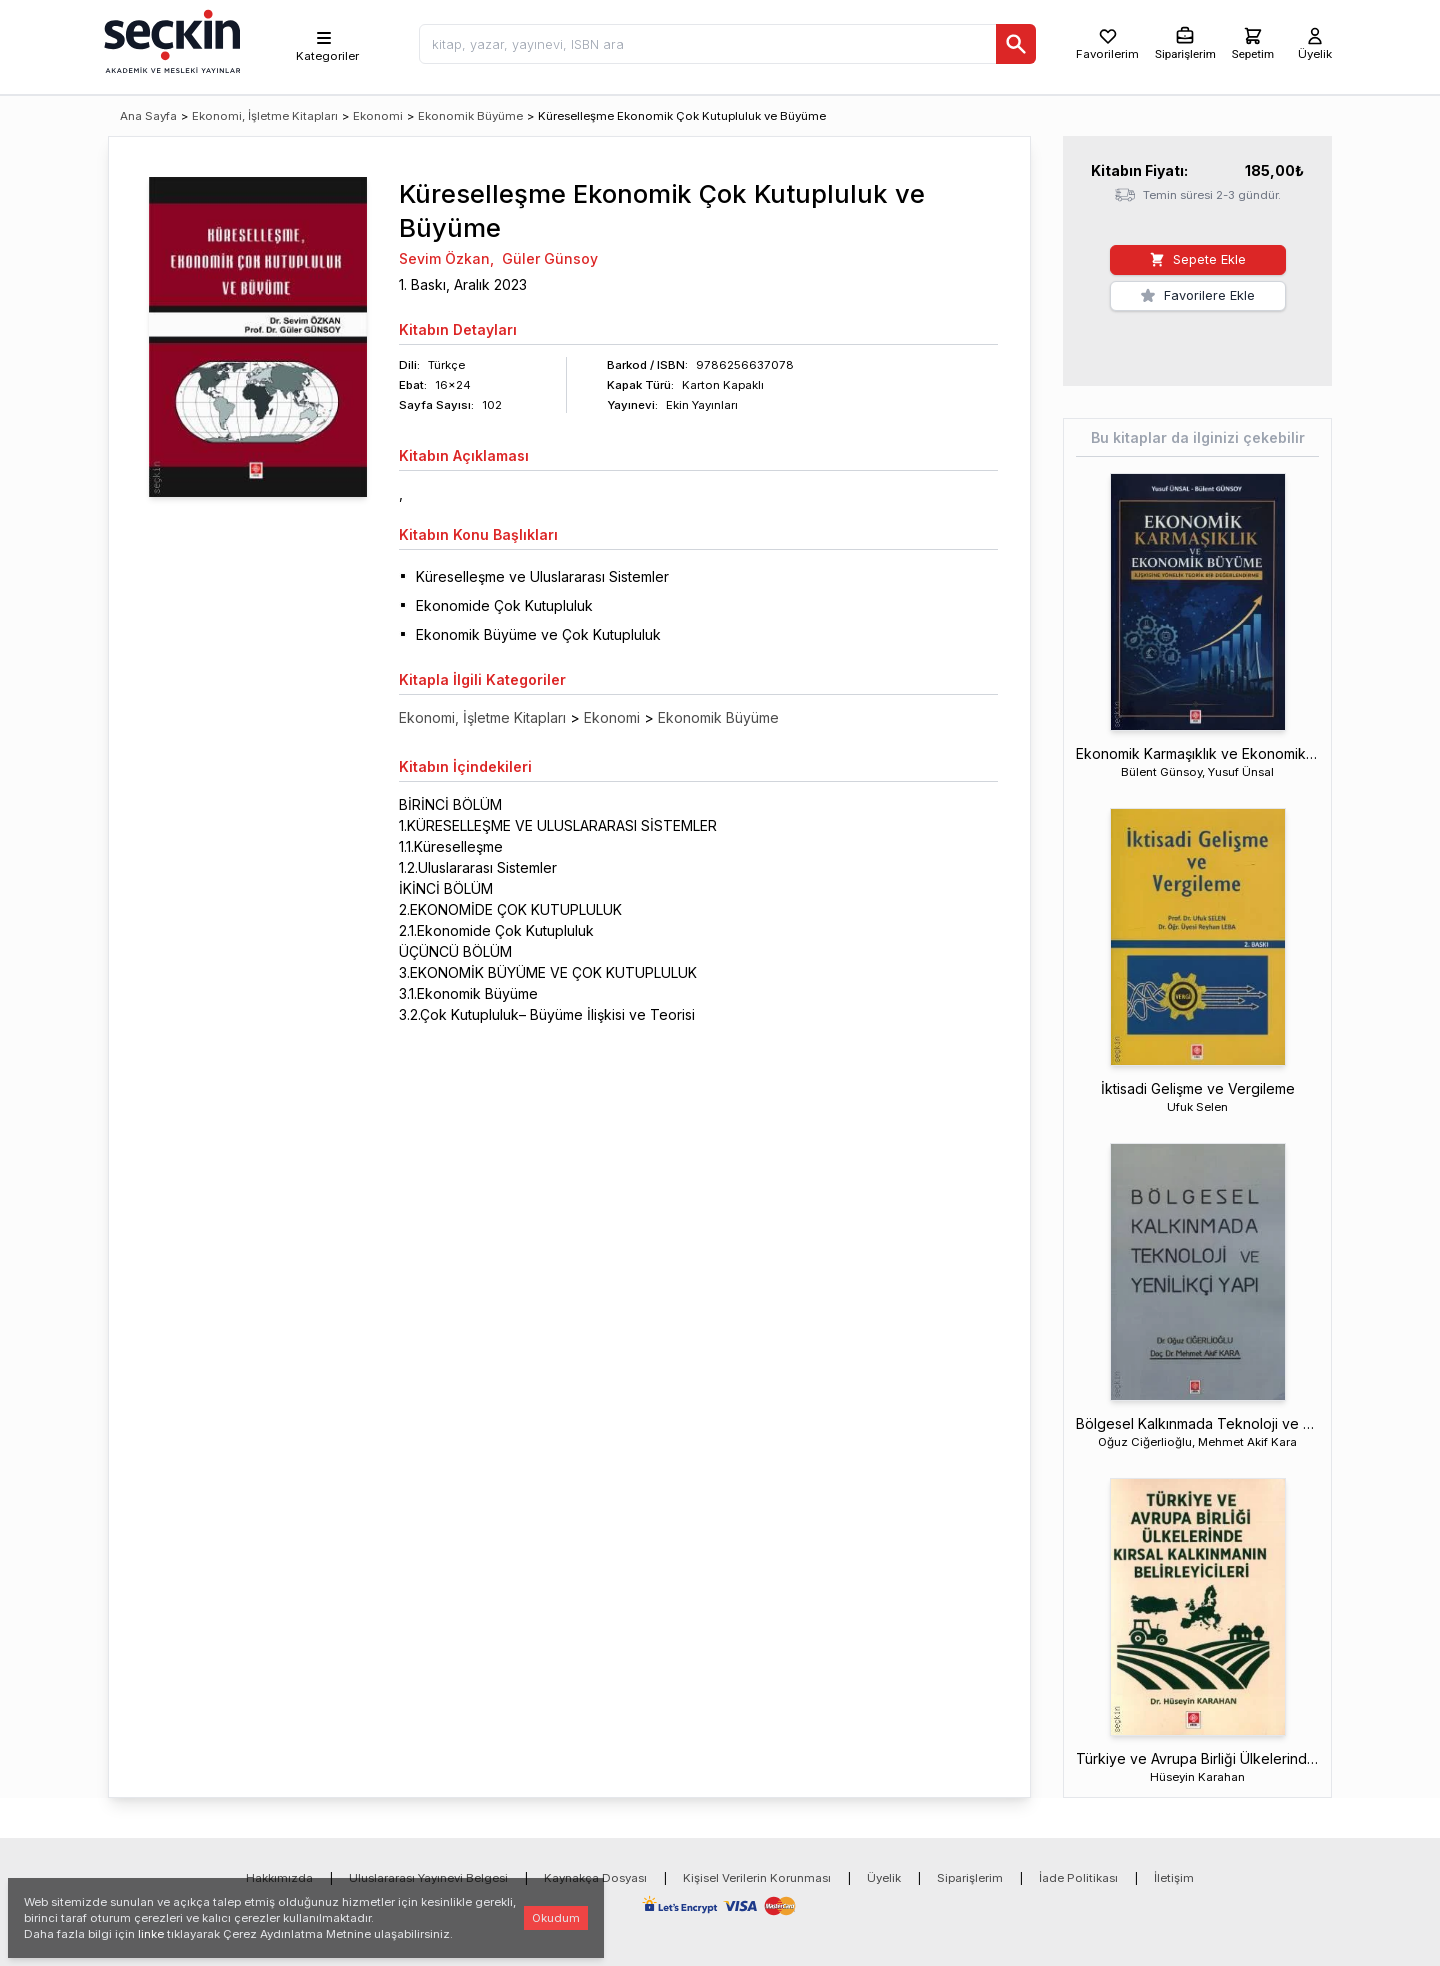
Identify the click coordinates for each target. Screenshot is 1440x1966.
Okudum (556, 1918)
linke (151, 1934)
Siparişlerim (970, 1878)
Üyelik (884, 1878)
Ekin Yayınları (702, 405)
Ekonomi (378, 116)
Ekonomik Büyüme (470, 116)
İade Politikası (1078, 1878)
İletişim (1174, 1878)
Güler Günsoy (550, 258)
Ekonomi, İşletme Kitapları (265, 116)
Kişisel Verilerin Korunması (757, 1878)
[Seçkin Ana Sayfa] (170, 40)
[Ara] (1016, 44)
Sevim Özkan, (446, 258)
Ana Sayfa (148, 116)
